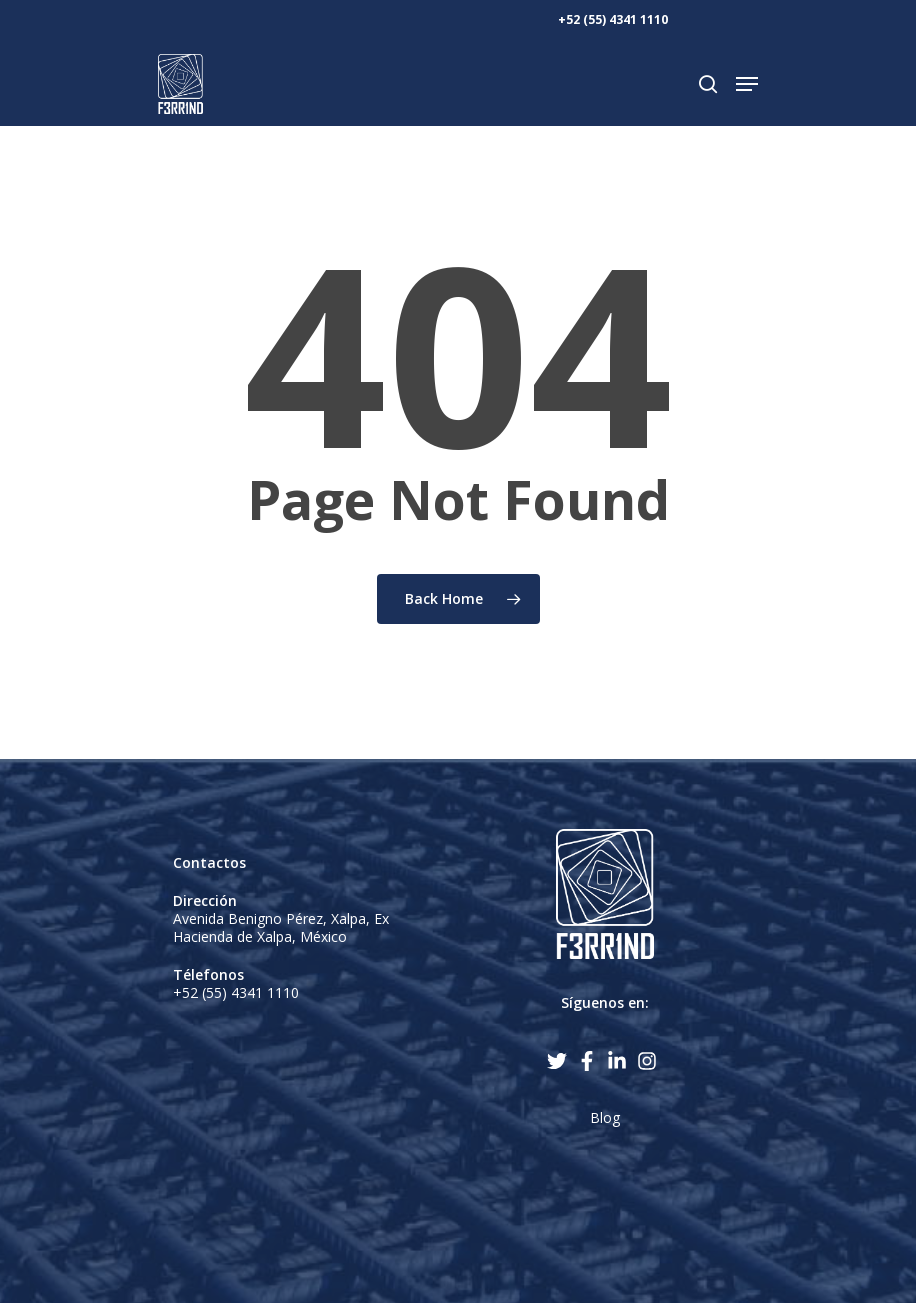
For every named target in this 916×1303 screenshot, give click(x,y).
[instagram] (650, 1061)
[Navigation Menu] (747, 84)
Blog (605, 1117)
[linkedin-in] (620, 1061)
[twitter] (560, 1061)
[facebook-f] (590, 1061)
